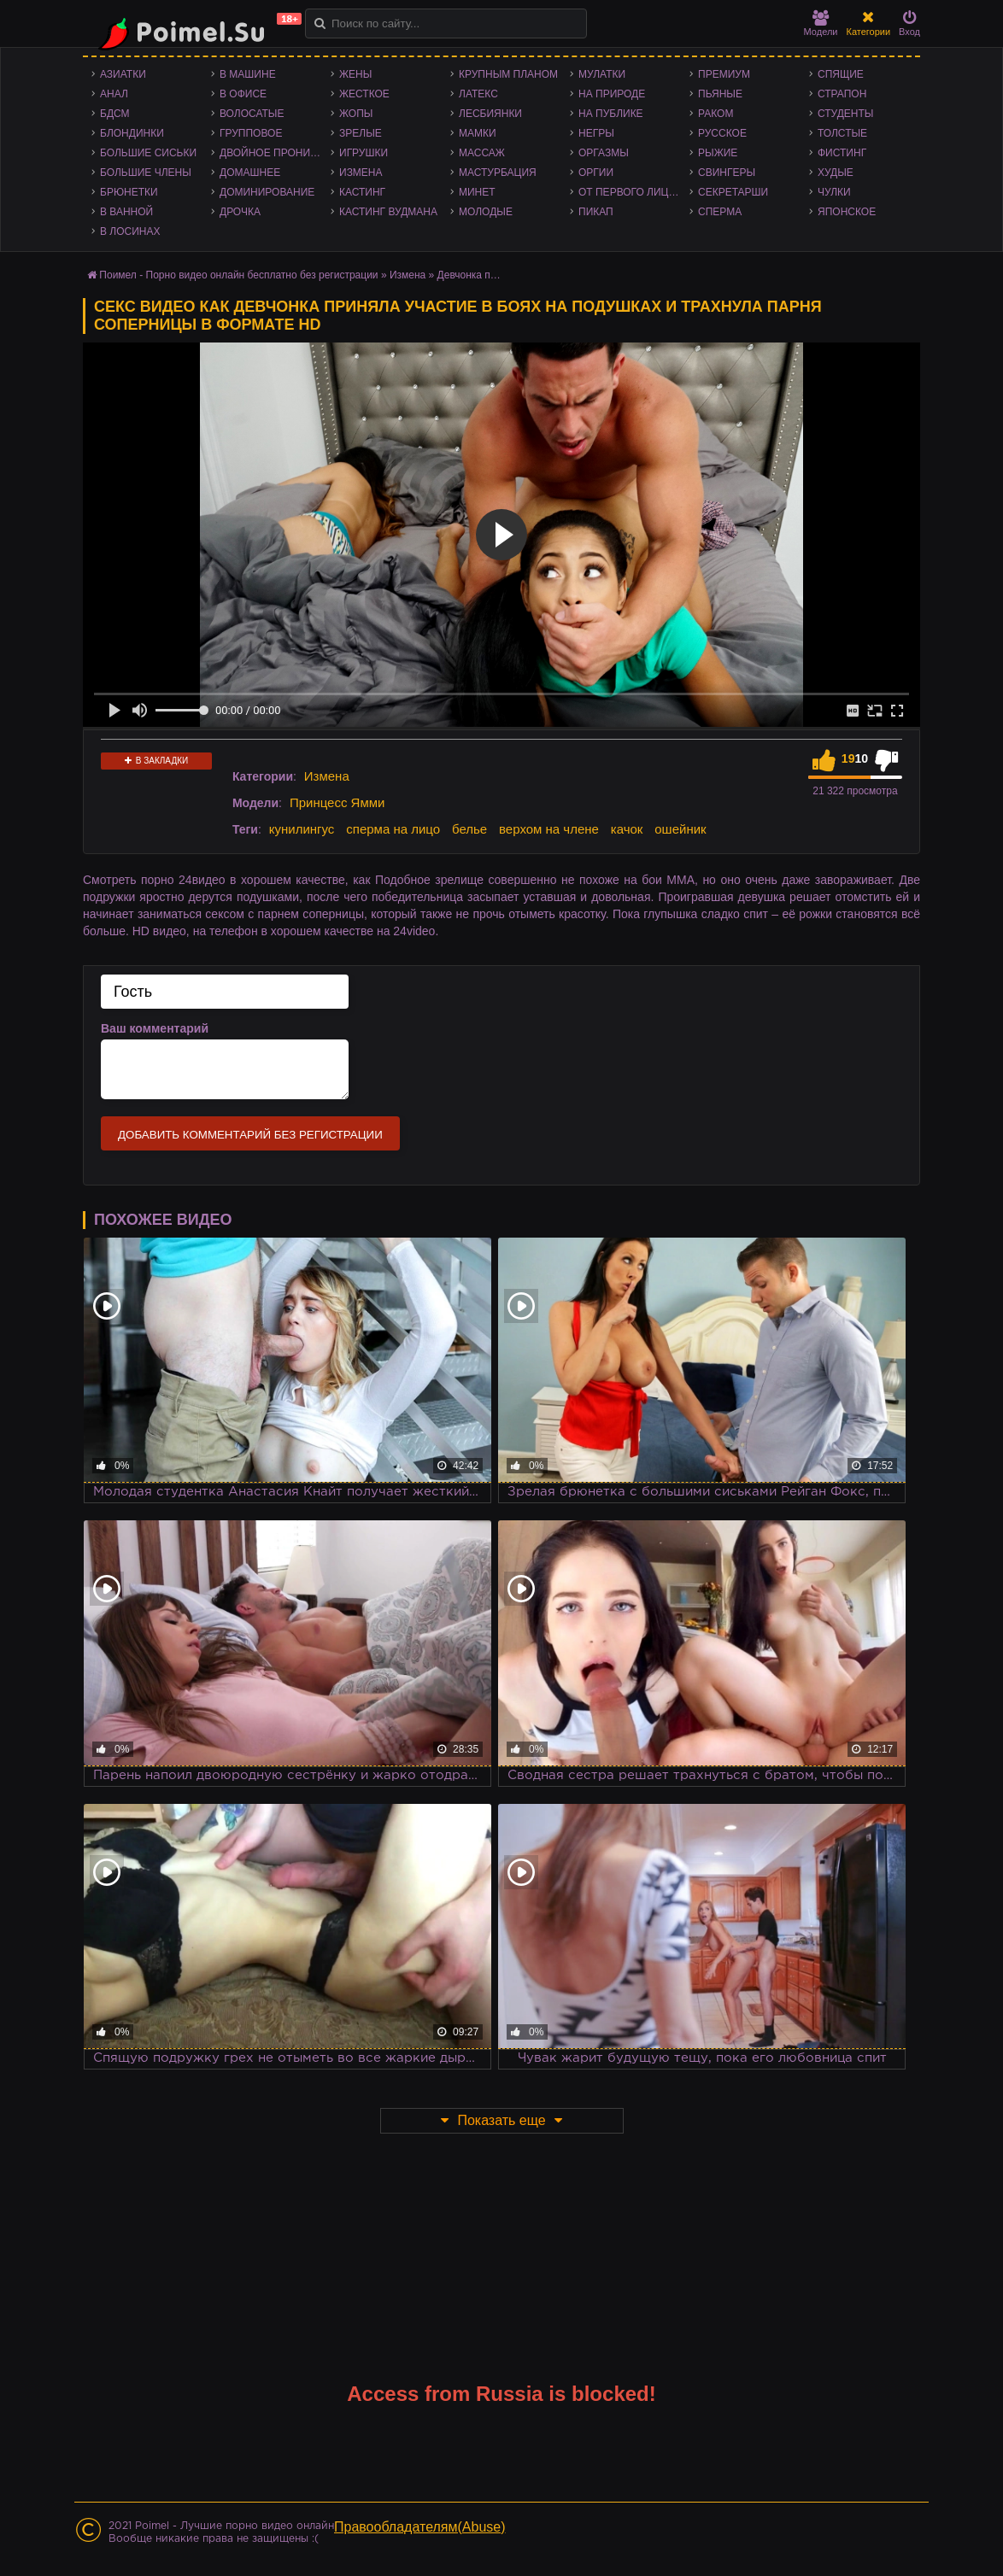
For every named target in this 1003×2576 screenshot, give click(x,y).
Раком (715, 114)
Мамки (477, 133)
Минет (477, 192)
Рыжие (717, 153)
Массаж (482, 153)
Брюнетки (129, 192)
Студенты (845, 114)
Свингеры (726, 173)
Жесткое (364, 94)
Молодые (486, 212)
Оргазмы (603, 153)
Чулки (834, 192)
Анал (114, 94)
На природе (611, 94)
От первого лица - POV (633, 192)
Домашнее (250, 173)
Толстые (842, 133)
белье (469, 829)
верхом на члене (549, 829)
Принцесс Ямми (337, 802)
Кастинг (362, 192)
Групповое (251, 133)
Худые (835, 173)
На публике (610, 114)
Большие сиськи (148, 153)
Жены (355, 74)
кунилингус (302, 829)
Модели (821, 23)
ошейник (680, 829)
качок (627, 829)
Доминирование (267, 192)
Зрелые (360, 133)
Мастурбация (498, 173)
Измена (361, 173)
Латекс (478, 94)
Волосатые (252, 114)
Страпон (842, 94)
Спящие (841, 74)
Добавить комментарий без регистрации (250, 1134)
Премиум (724, 74)
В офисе (243, 94)
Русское (722, 133)
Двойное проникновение (275, 153)
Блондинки (132, 133)
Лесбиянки (490, 114)
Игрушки (363, 153)
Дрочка (240, 212)
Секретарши (733, 192)
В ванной (126, 212)
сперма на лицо (393, 829)
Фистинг (842, 153)
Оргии (595, 173)
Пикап (595, 212)
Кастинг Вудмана (388, 212)
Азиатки (123, 74)
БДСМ (115, 114)
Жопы (355, 114)
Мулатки (601, 74)
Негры (596, 133)
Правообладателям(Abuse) (420, 2527)
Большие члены (145, 173)
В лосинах (130, 231)
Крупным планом (508, 74)
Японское (847, 212)
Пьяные (720, 94)
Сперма (720, 212)
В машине (248, 74)
